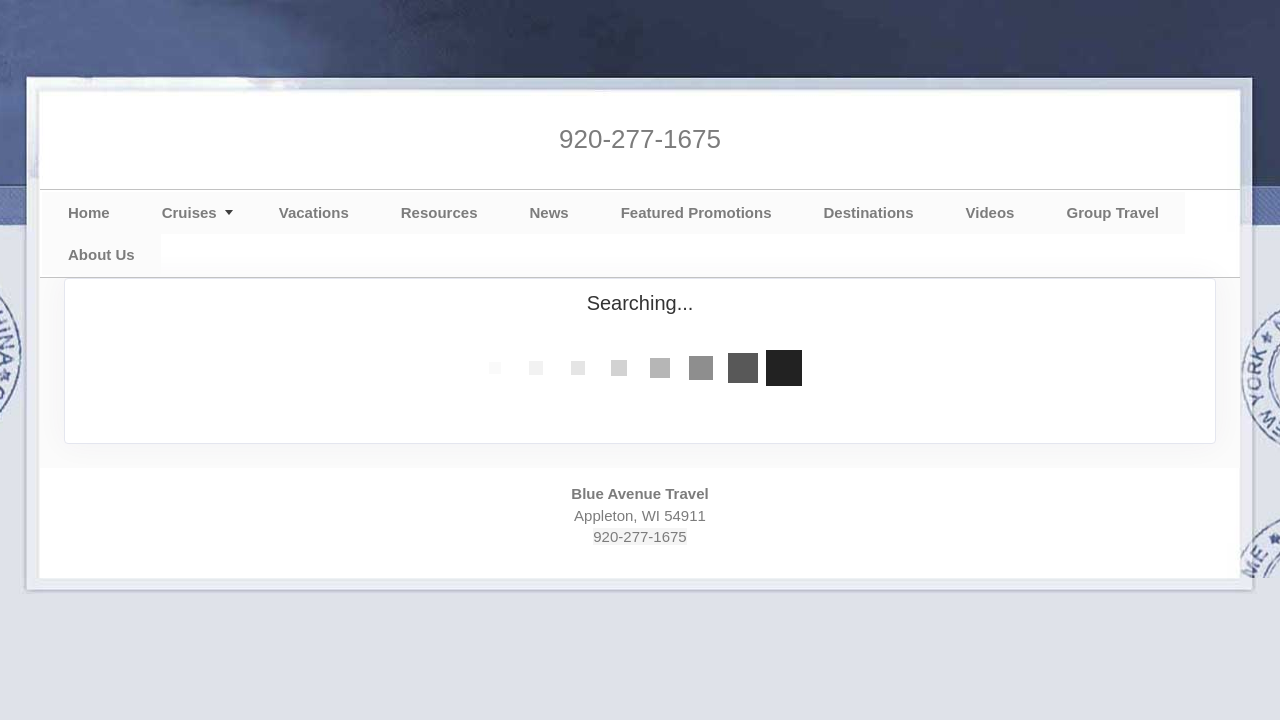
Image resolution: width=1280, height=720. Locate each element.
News (548, 212)
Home (89, 212)
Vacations (314, 212)
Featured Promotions (696, 212)
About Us (101, 254)
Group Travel (1112, 212)
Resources (439, 212)
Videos (990, 212)
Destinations (869, 212)
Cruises (189, 212)
